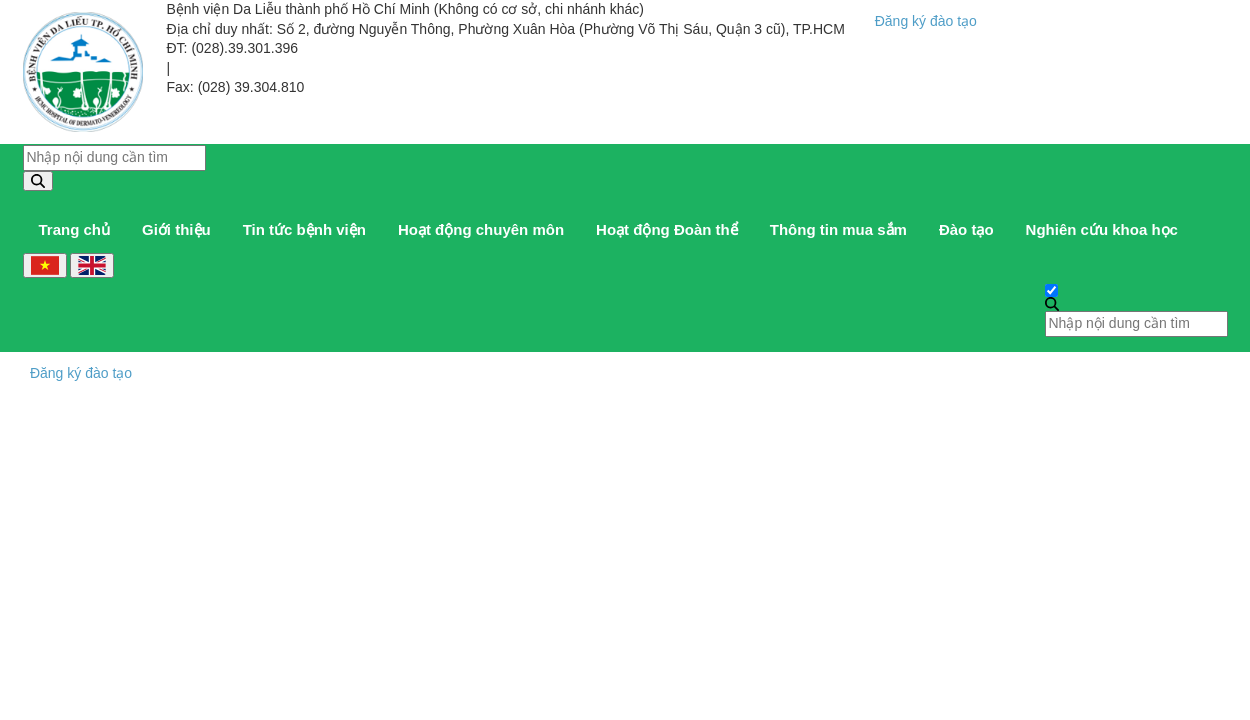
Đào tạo (966, 229)
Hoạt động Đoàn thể (667, 229)
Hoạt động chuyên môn (481, 229)
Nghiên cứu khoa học (1102, 229)
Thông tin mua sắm (838, 229)
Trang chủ (75, 229)
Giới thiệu (176, 229)
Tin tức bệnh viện (304, 229)
